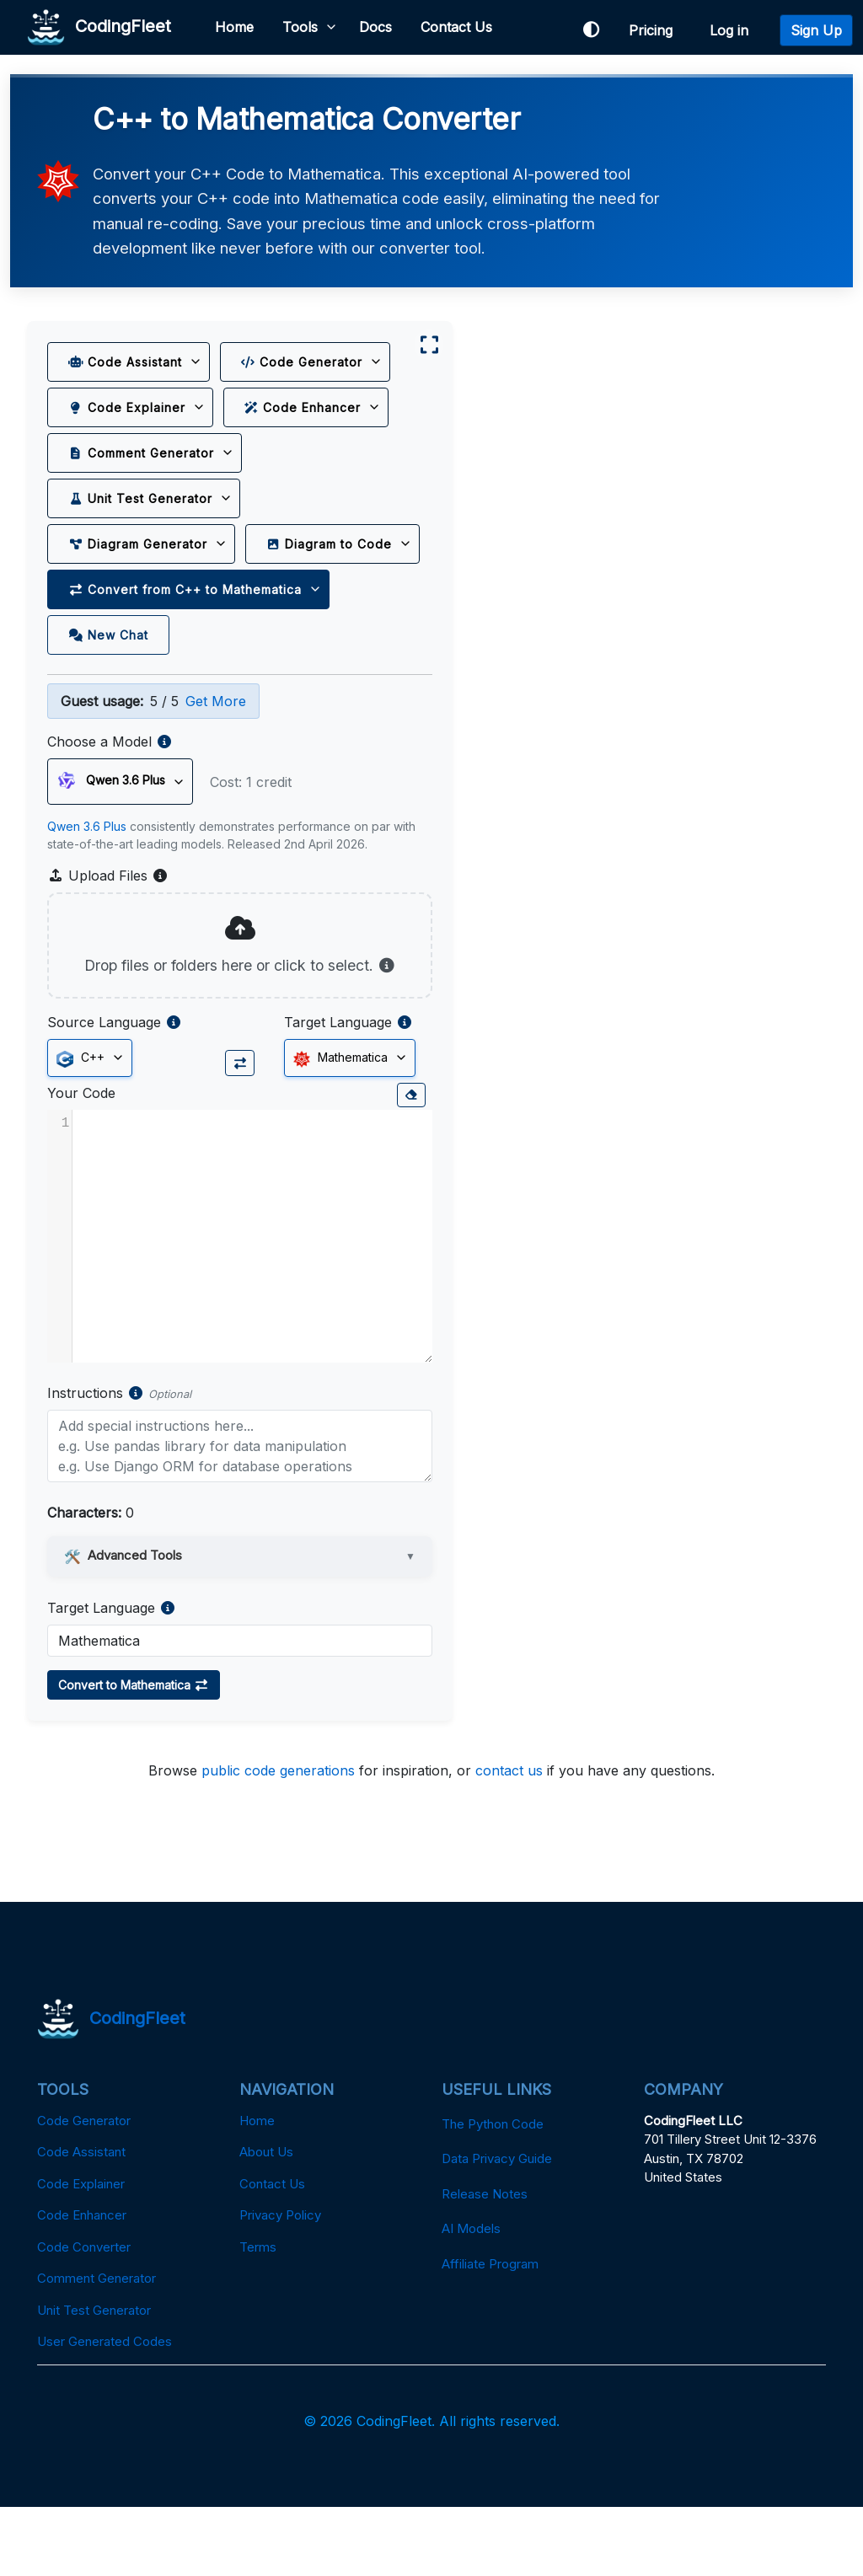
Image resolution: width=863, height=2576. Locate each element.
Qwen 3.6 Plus (87, 873)
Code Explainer (127, 408)
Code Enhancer (303, 408)
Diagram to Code (132, 590)
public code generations (278, 1839)
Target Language (320, 1091)
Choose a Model (100, 788)
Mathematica (323, 1127)
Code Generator (303, 363)
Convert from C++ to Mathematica (186, 636)
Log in (733, 30)
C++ (81, 1127)
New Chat (109, 681)
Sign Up (816, 30)
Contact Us (457, 27)
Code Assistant (126, 363)
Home (235, 27)
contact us (509, 1839)
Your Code (82, 1161)
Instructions (86, 1461)
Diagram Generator (138, 545)
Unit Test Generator (141, 499)
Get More (216, 748)
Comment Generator (142, 454)
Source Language (105, 1091)
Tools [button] (301, 27)
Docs (376, 27)
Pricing (655, 30)
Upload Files (108, 923)
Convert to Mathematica (134, 1753)
